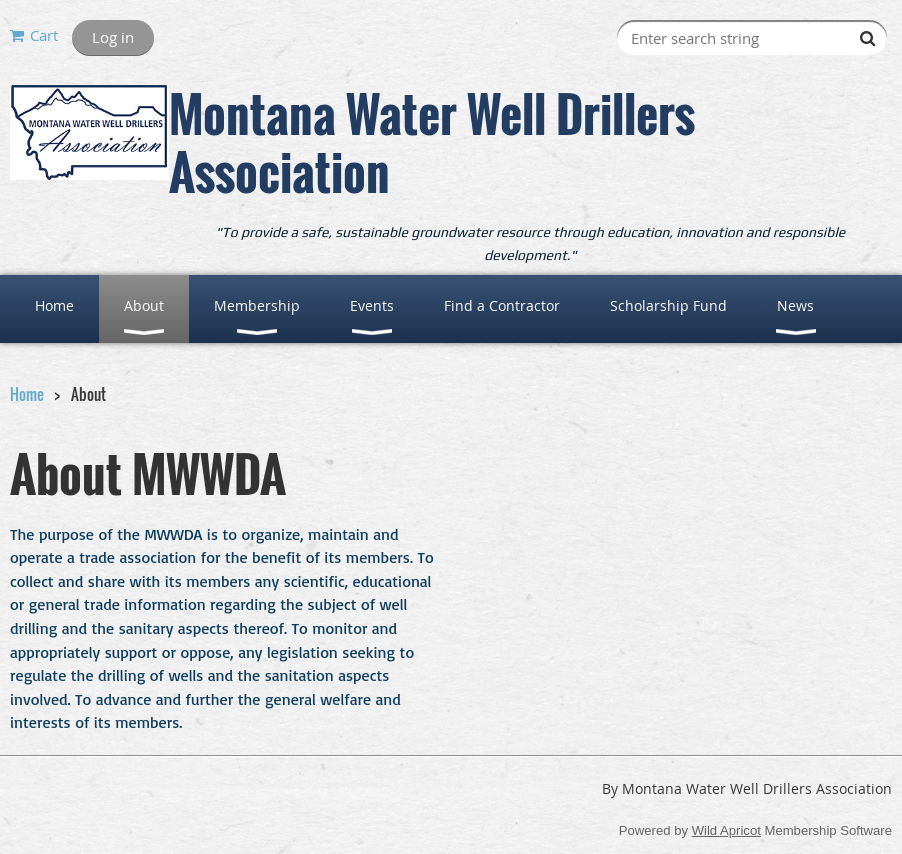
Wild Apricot (726, 830)
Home (27, 394)
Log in (113, 37)
